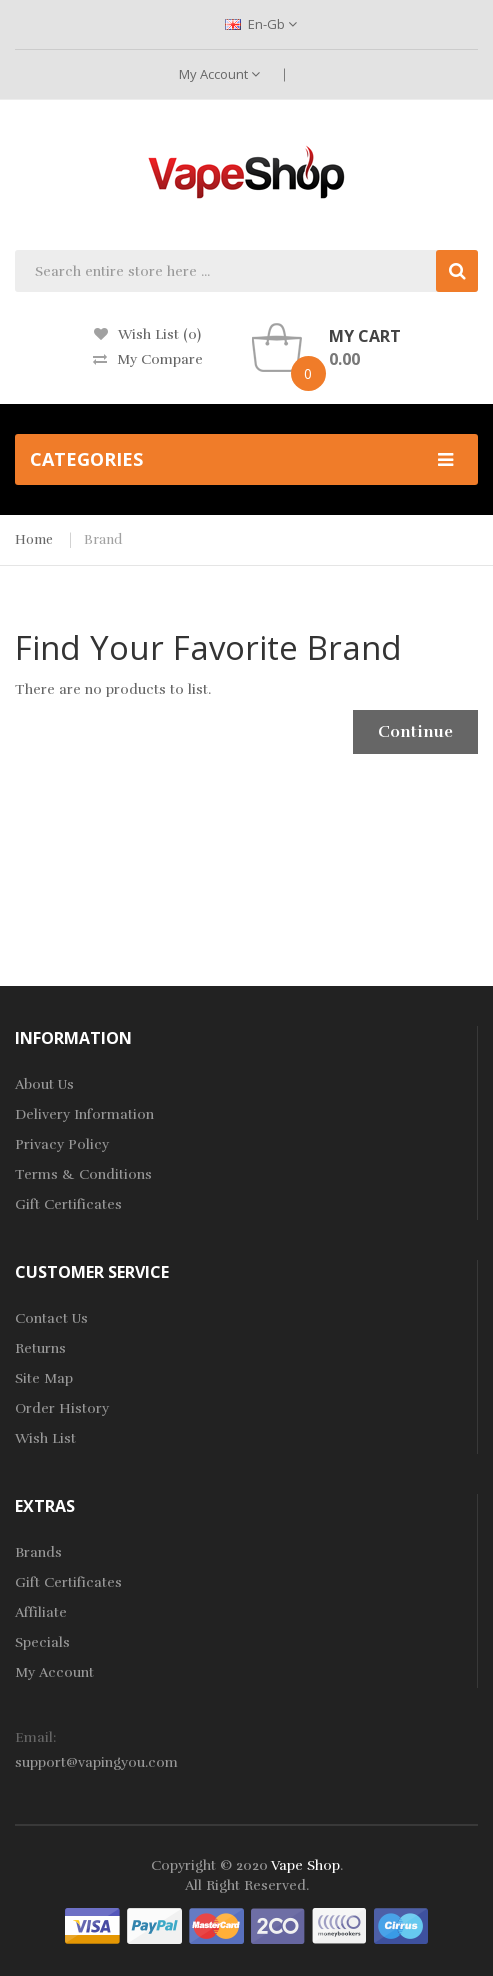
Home (34, 540)
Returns (40, 1348)
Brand (103, 540)
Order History (62, 1408)
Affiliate (41, 1612)
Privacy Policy (62, 1144)
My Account (219, 74)
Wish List (45, 1438)
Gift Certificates (68, 1204)
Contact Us (51, 1318)
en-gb (261, 24)
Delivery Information (84, 1114)
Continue (415, 732)
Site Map (44, 1378)
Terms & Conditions (83, 1174)
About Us (44, 1084)
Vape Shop (305, 1865)
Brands (38, 1552)
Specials (42, 1642)
